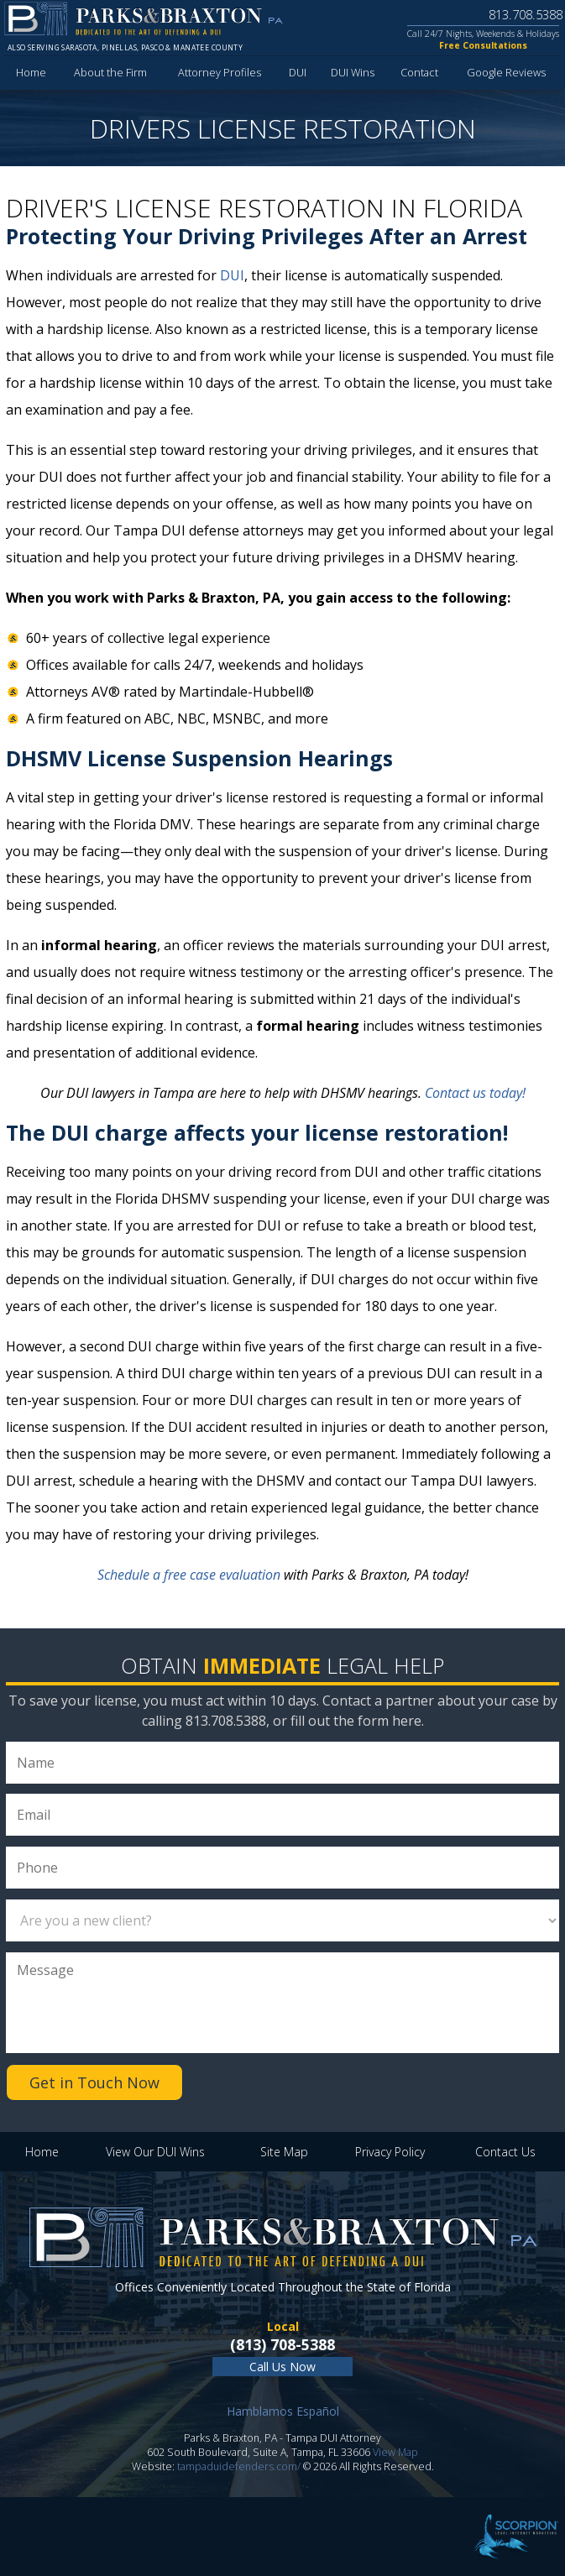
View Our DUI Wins (155, 2152)
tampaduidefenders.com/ (239, 2466)
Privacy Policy (390, 2152)
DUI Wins (352, 72)
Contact (419, 72)
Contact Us (505, 2152)
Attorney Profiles (219, 72)
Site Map (284, 2152)
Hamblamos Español (283, 2411)
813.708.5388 (525, 14)
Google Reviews (506, 72)
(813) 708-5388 (282, 2344)
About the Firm (110, 72)
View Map (395, 2452)
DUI (297, 72)
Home (31, 72)
